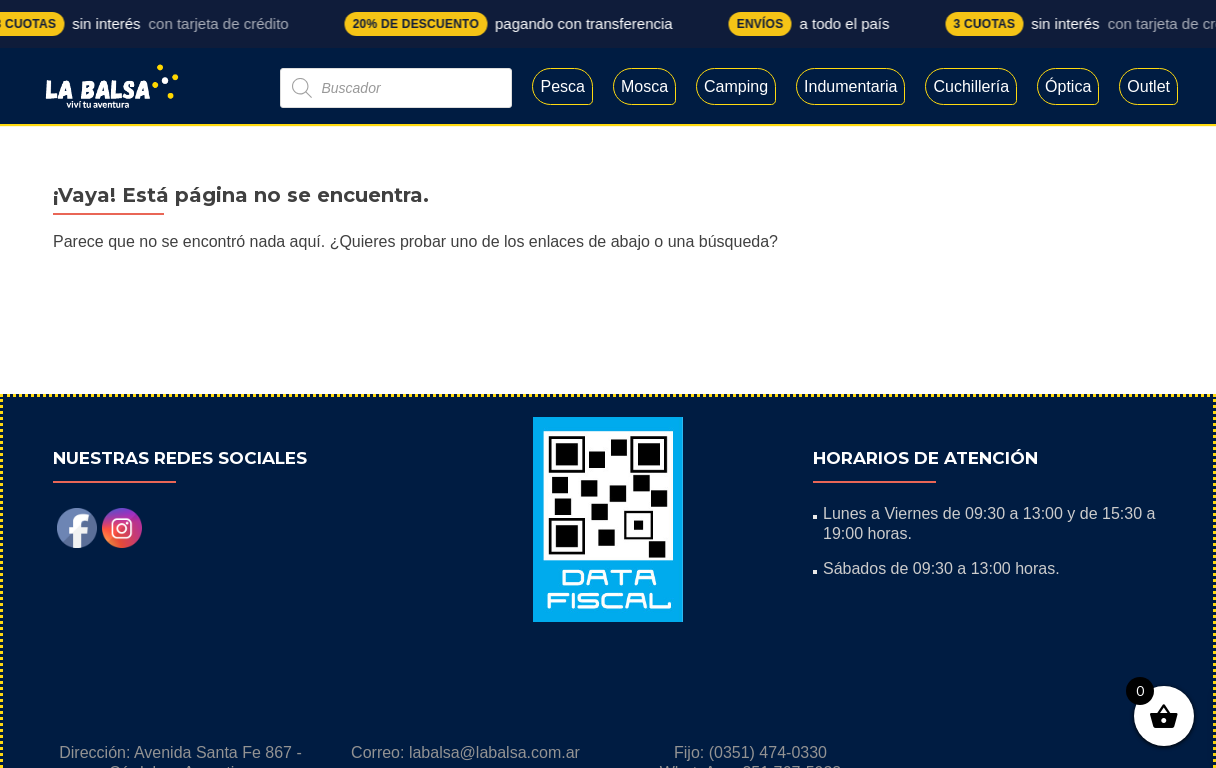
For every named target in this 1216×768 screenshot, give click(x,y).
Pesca (562, 86)
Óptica (1068, 86)
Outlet (1148, 86)
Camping (736, 86)
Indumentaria (850, 86)
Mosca (644, 86)
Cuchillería (971, 86)
